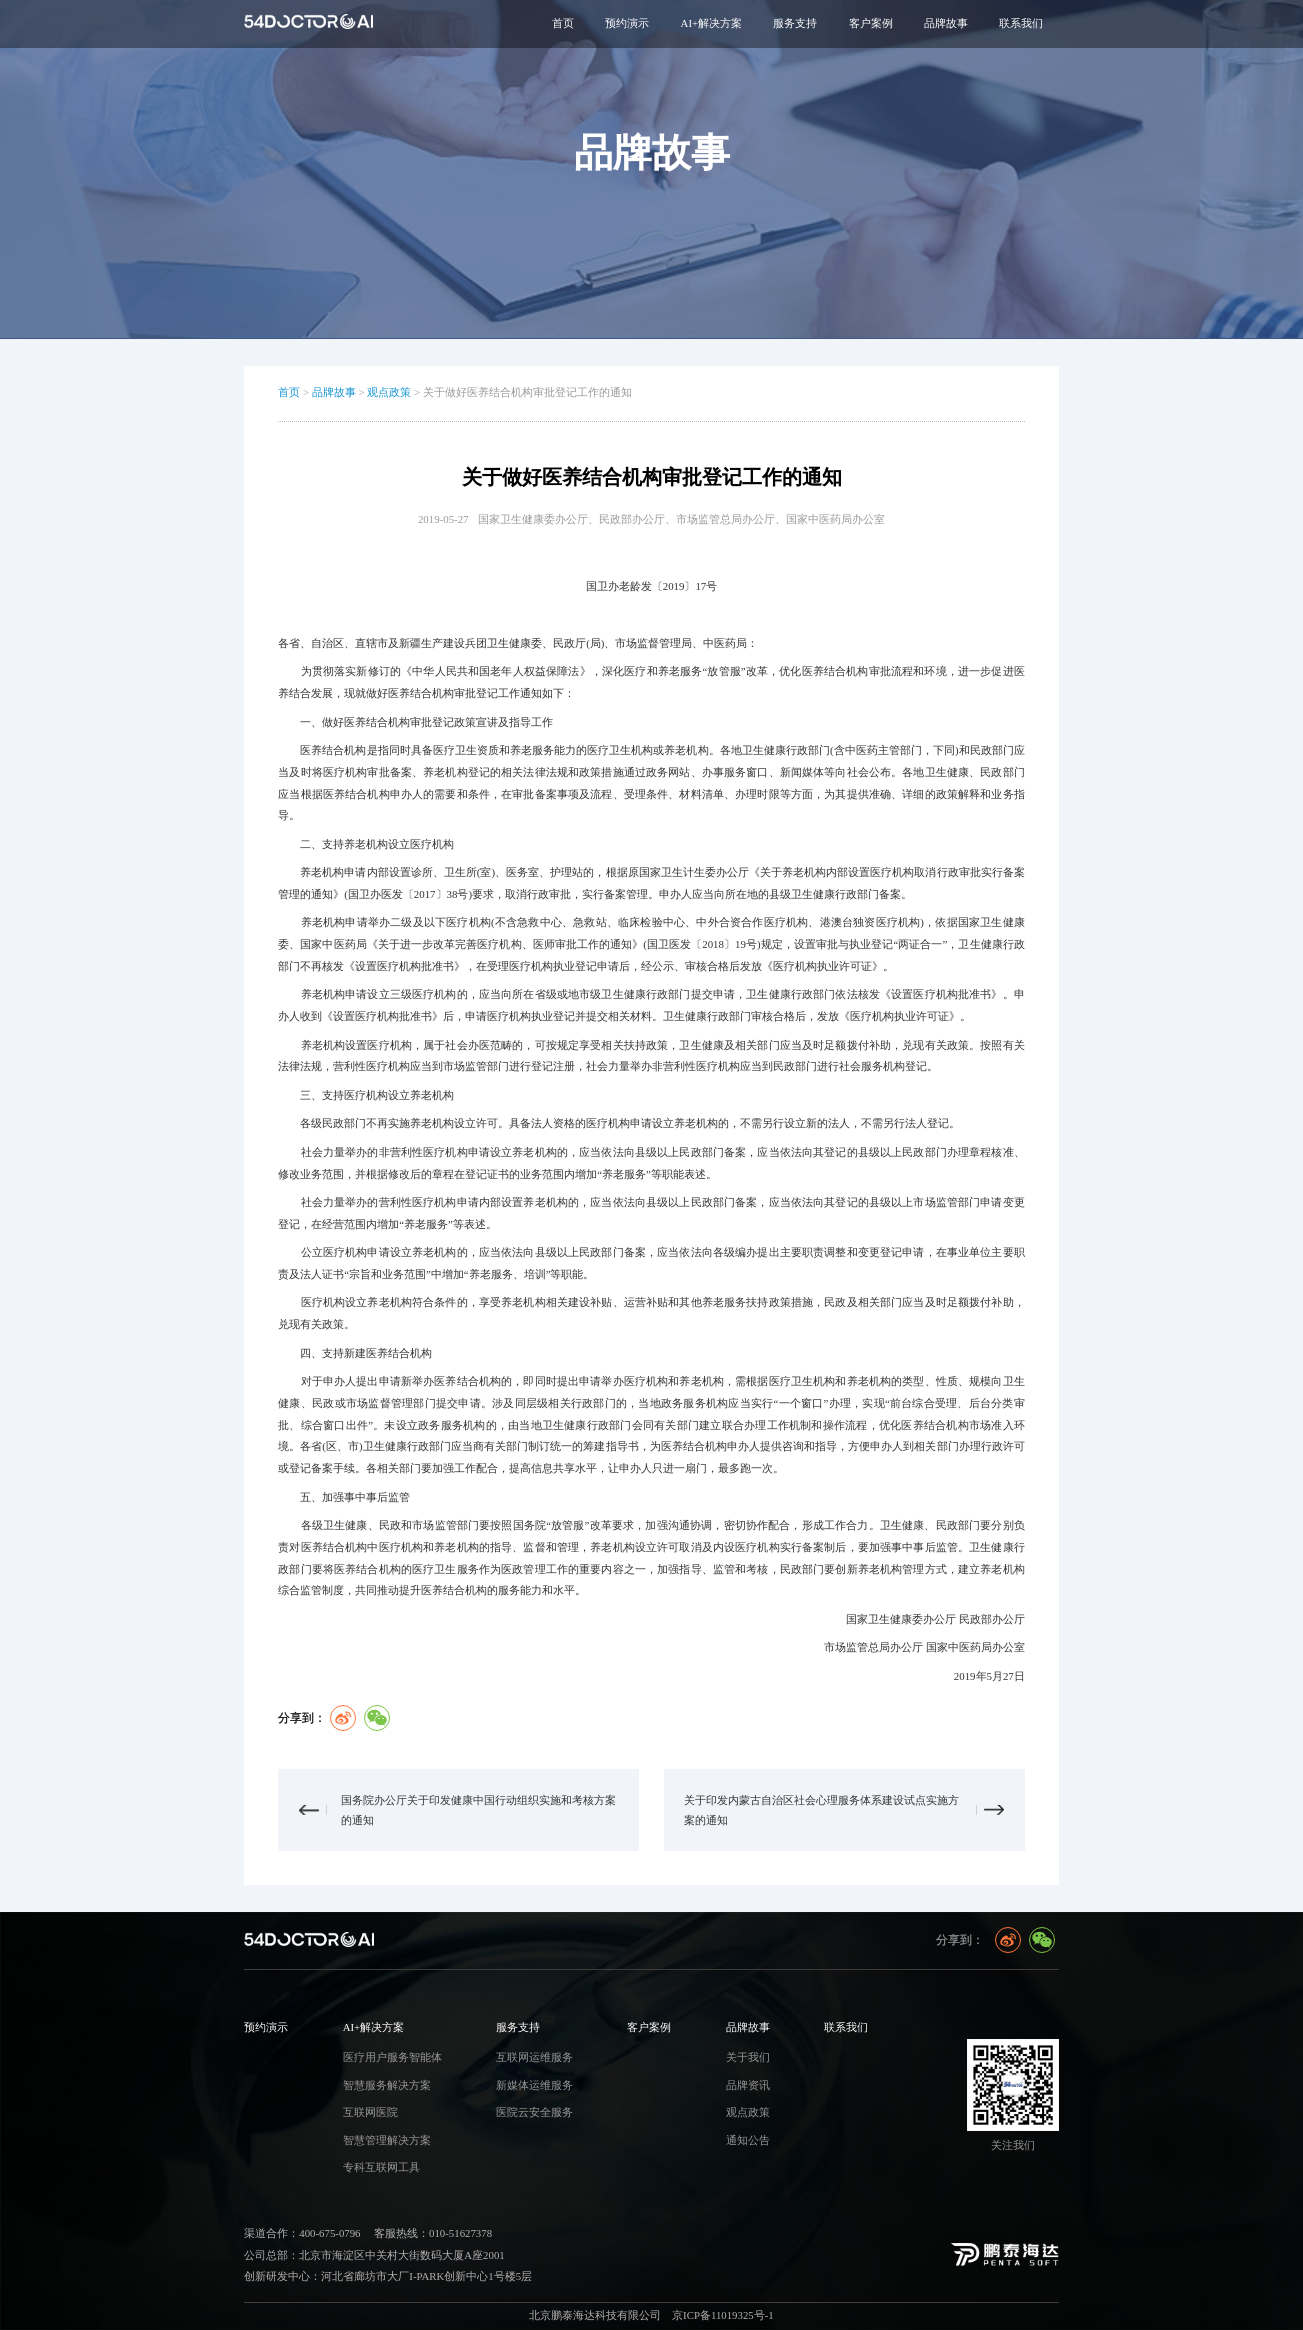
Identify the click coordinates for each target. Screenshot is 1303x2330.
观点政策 (389, 392)
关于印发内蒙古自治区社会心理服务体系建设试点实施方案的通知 (821, 1810)
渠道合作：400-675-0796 (302, 2233)
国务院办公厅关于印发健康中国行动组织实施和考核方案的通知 (478, 1810)
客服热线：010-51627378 (433, 2233)
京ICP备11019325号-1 (723, 2315)
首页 (563, 23)
